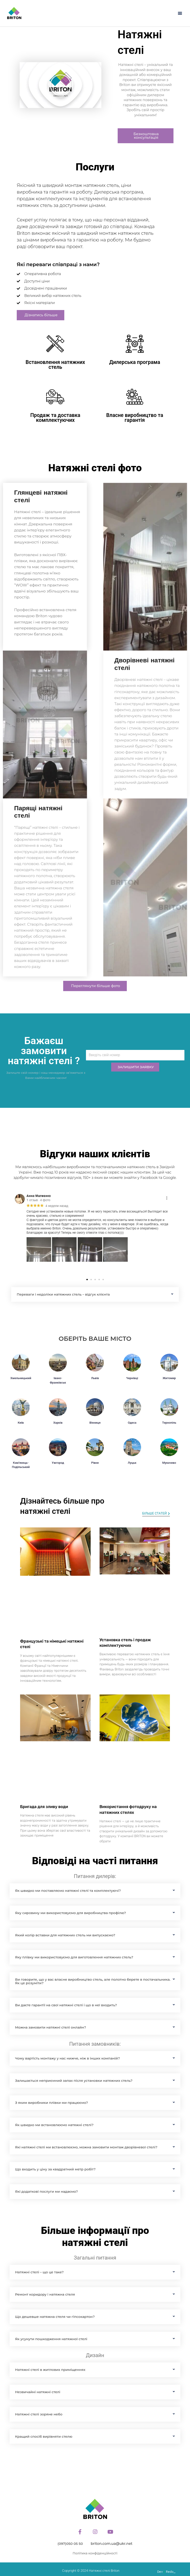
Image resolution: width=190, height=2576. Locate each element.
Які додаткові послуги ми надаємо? (46, 2184)
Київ (21, 1416)
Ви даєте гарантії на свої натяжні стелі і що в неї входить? (66, 1998)
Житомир (169, 1376)
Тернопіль (169, 1416)
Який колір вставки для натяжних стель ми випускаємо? (65, 1928)
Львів (95, 1376)
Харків (58, 1416)
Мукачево (169, 1456)
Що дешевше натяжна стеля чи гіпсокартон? (55, 2309)
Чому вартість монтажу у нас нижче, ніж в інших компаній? (67, 2051)
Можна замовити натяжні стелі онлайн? (50, 2020)
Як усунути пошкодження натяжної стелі (51, 2331)
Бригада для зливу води (44, 1799)
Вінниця (95, 1416)
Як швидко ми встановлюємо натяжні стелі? (54, 2118)
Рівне (95, 1456)
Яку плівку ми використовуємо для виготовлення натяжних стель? (74, 1950)
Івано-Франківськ (58, 1376)
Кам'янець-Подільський (21, 1458)
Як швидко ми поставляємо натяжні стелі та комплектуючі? (68, 1883)
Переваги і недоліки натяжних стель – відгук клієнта (63, 1293)
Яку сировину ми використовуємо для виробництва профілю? (70, 1906)
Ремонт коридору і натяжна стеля (45, 2287)
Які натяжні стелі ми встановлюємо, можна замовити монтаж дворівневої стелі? (86, 2140)
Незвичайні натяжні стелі (37, 2385)
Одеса (132, 1416)
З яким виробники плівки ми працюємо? (51, 2095)
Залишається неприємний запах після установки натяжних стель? (74, 2073)
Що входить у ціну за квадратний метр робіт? (55, 2162)
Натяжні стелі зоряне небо (39, 2407)
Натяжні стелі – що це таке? (39, 2265)
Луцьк (132, 1456)
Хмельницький (20, 1376)
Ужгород (57, 1456)
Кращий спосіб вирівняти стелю (43, 2429)
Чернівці (132, 1376)
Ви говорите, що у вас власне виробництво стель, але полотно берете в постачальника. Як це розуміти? (93, 1974)
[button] (180, 13)
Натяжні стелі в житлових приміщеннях (50, 2362)
